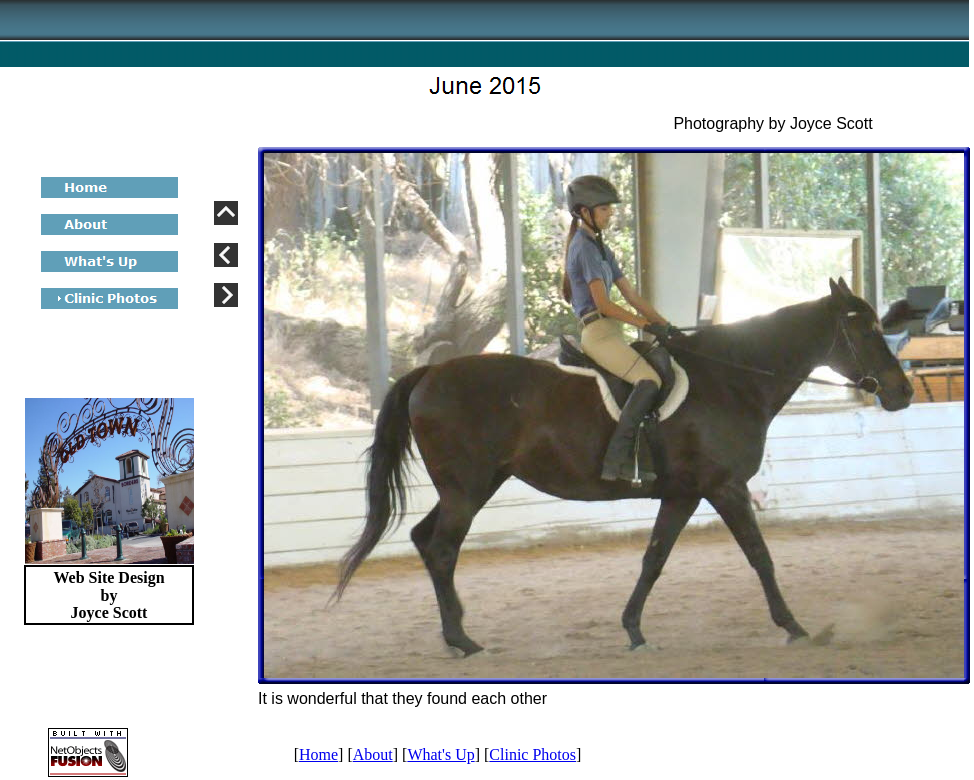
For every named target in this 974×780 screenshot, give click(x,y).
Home (318, 754)
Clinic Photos (532, 754)
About (373, 754)
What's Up (440, 754)
